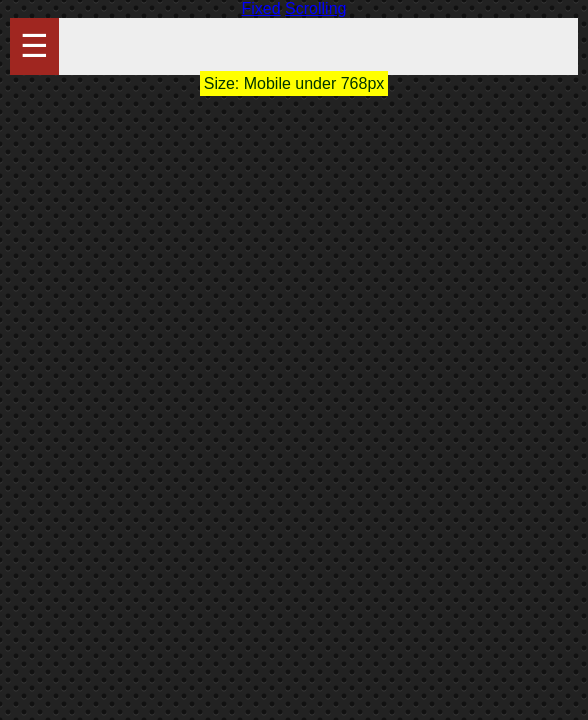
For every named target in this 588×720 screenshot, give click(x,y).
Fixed (261, 8)
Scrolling (315, 8)
